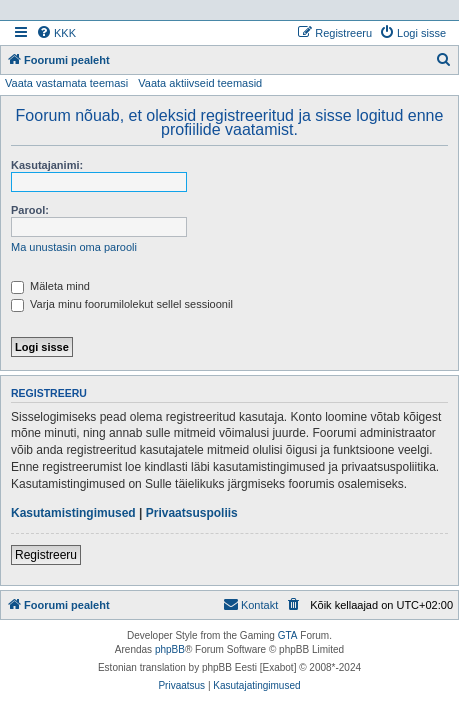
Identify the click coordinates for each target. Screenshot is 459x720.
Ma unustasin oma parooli (74, 247)
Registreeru (46, 555)
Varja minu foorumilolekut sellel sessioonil (122, 304)
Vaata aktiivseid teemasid (200, 83)
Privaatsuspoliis (192, 513)
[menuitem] (56, 33)
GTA (288, 635)
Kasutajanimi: (47, 165)
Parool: (30, 210)
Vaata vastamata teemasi (66, 83)
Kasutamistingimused (73, 513)
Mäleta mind (50, 286)
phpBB (170, 649)
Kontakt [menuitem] (250, 604)
